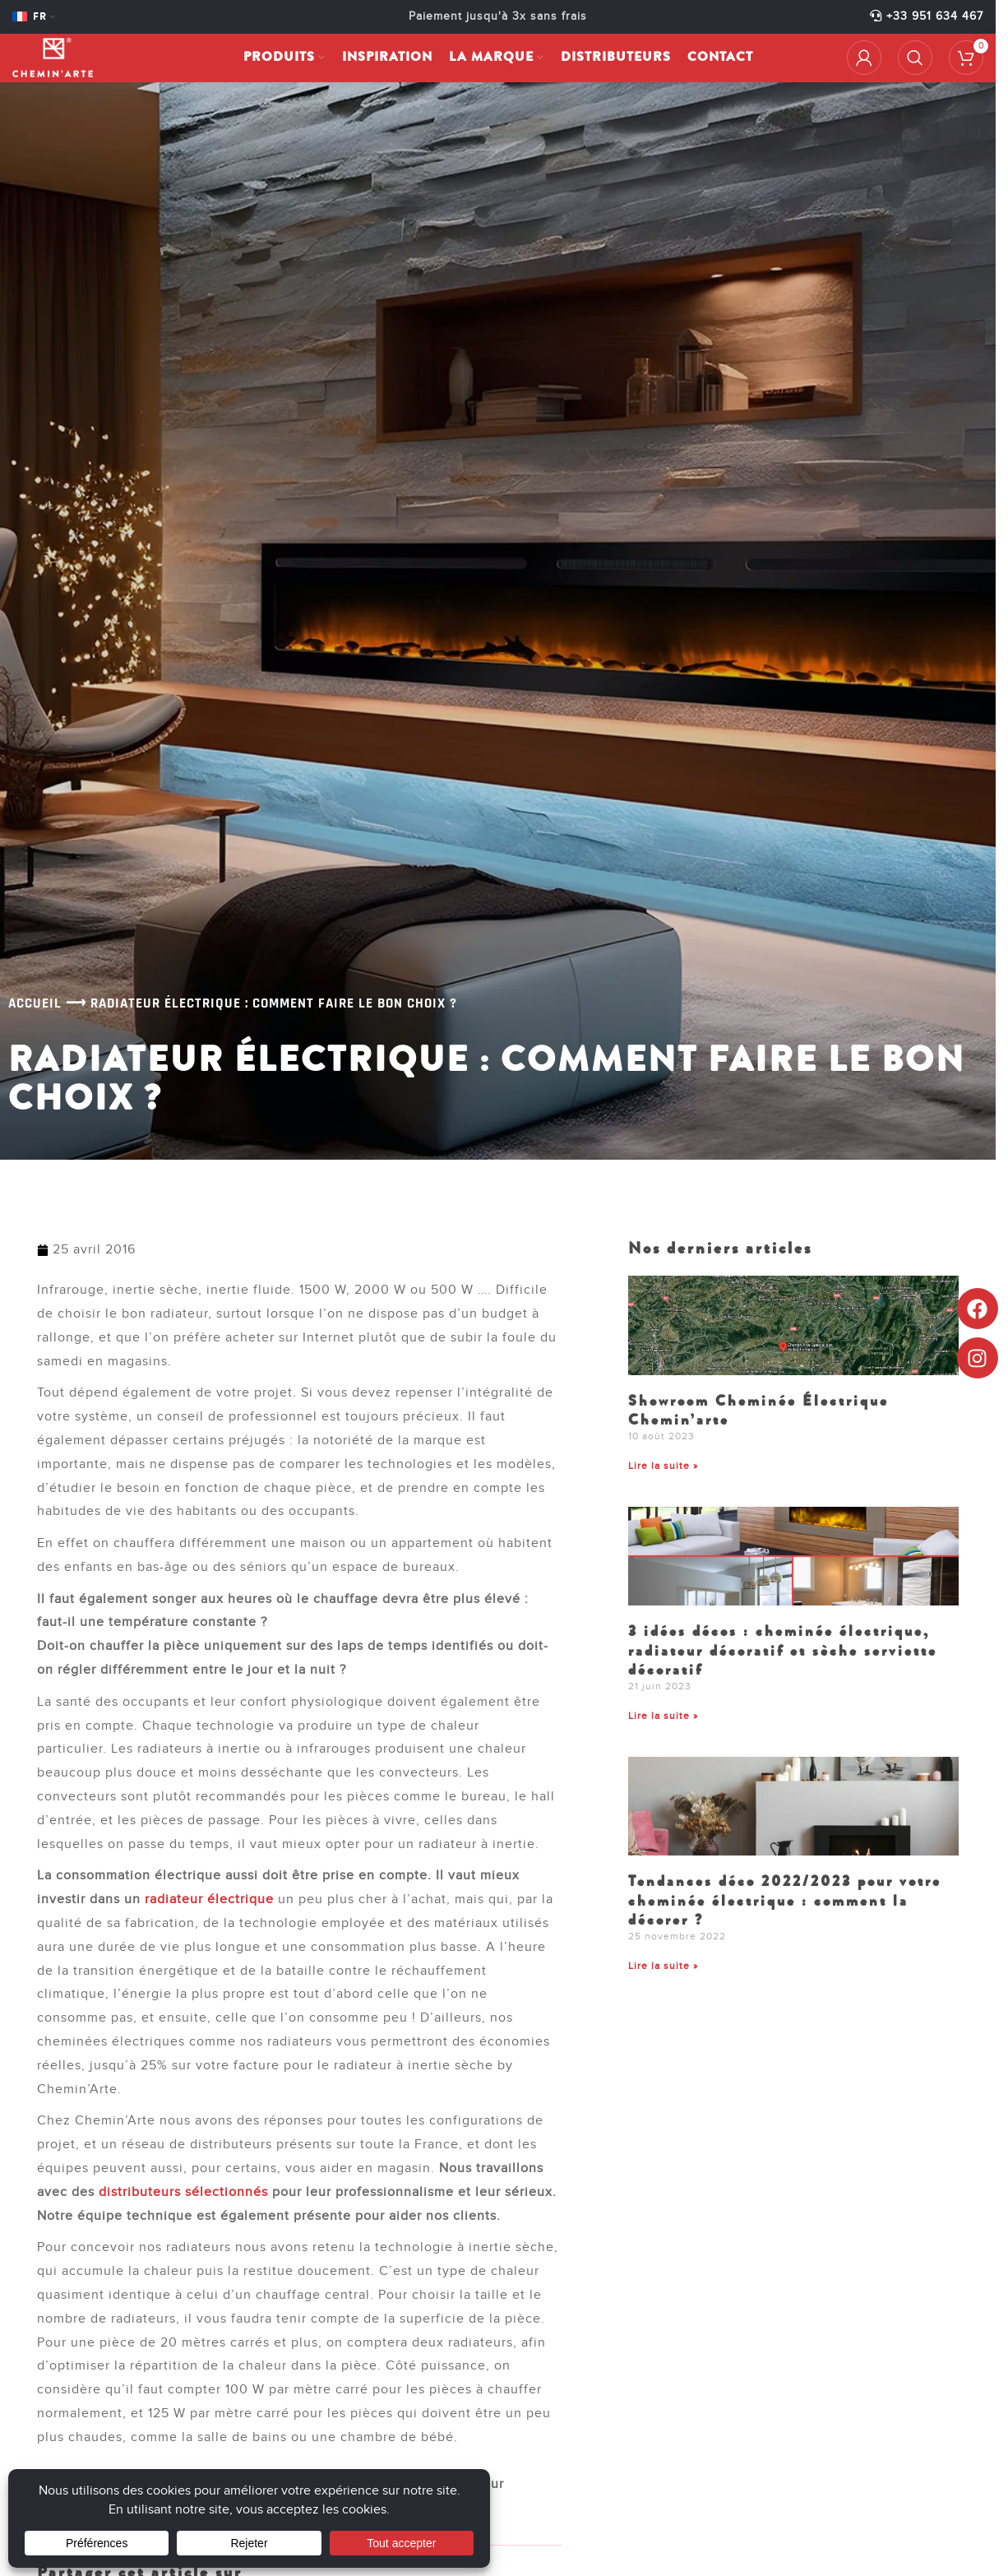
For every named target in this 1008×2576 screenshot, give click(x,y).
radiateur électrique (209, 1899)
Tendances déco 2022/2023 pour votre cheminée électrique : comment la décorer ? (784, 1900)
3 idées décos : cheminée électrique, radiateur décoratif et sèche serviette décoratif (782, 1650)
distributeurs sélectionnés (183, 2192)
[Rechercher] (915, 63)
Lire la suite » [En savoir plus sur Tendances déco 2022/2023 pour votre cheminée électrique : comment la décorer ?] (663, 1965)
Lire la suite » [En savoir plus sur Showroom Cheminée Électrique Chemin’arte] (663, 1465)
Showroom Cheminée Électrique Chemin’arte (758, 1410)
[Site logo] (62, 62)
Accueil (35, 1003)
